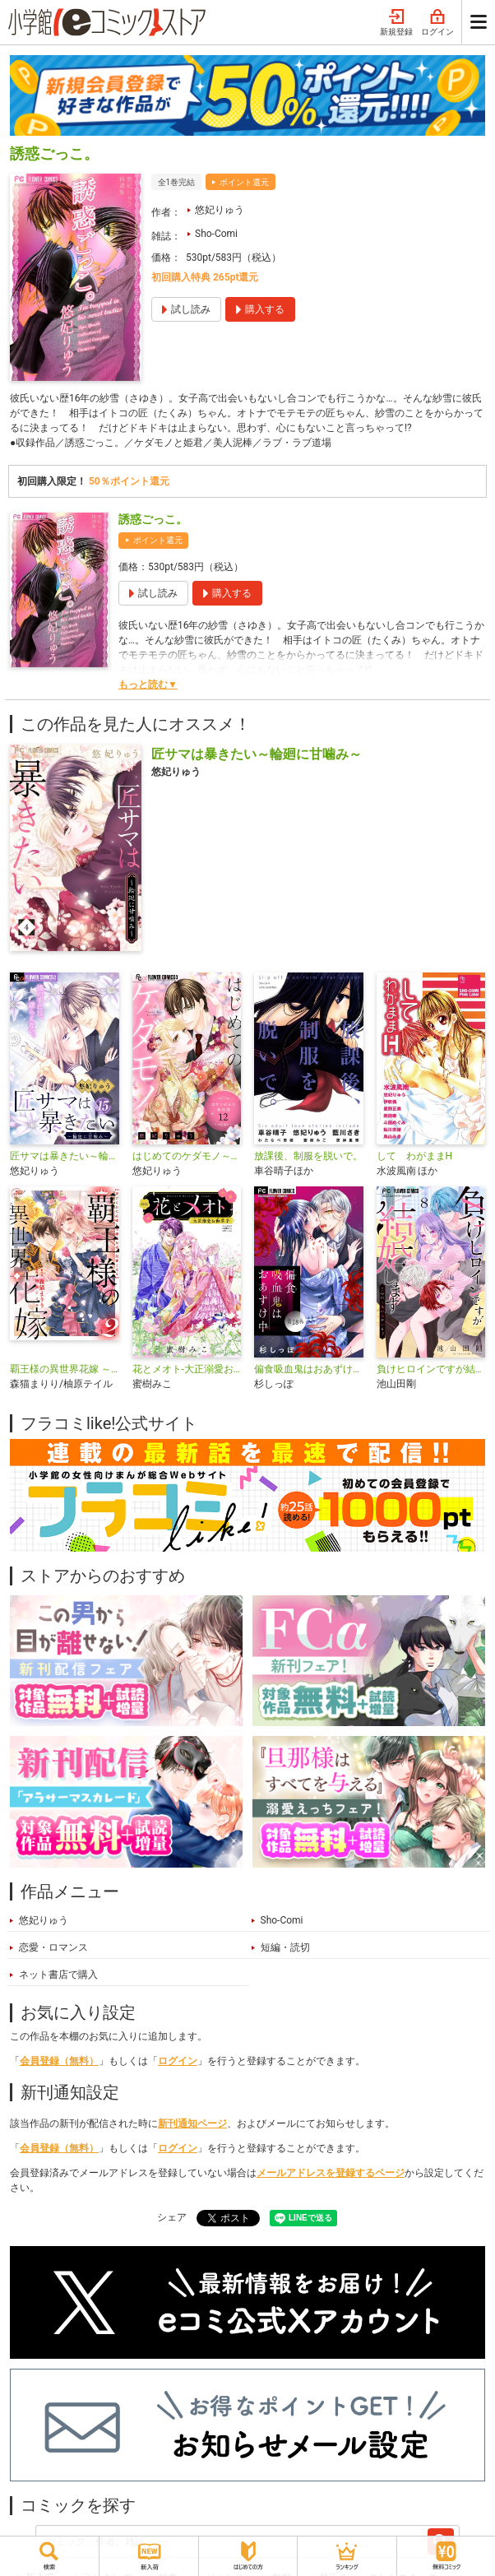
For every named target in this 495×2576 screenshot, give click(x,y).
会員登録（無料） (59, 2061)
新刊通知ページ (192, 2123)
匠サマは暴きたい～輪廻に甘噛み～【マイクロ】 (64, 1156)
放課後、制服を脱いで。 (308, 1156)
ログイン (437, 23)
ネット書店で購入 (58, 1974)
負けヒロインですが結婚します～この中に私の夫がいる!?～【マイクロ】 (431, 1369)
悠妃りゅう (219, 210)
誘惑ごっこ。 (152, 519)
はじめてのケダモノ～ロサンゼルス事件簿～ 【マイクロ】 (187, 1156)
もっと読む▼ (148, 684)
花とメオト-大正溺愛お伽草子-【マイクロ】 (187, 1369)
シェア (172, 2217)
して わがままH (415, 1156)
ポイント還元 (244, 182)
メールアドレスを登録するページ (331, 2173)
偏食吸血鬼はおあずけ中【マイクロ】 (308, 1369)
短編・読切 (285, 1947)
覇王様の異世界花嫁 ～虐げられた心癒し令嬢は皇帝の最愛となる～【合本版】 (64, 1369)
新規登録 (396, 23)
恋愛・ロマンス (53, 1947)
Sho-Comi (216, 233)
